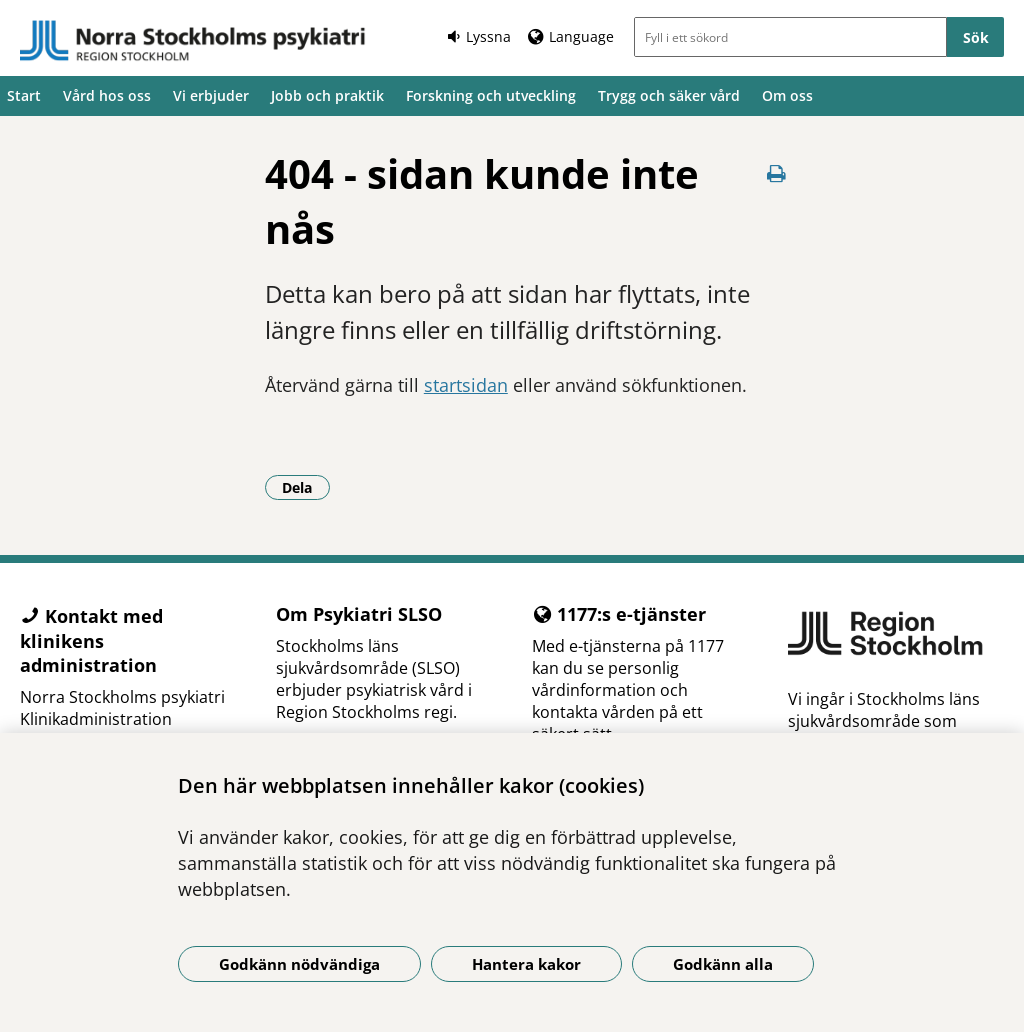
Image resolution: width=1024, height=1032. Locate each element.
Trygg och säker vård (669, 95)
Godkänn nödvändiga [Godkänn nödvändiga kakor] (299, 964)
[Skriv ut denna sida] (776, 173)
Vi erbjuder (211, 95)
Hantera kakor (526, 964)
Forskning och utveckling (491, 95)
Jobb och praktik (327, 95)
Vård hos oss (107, 95)
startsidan (466, 385)
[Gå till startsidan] (193, 41)
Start (24, 95)
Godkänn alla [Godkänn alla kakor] (723, 964)
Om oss (787, 95)
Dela (306, 487)
